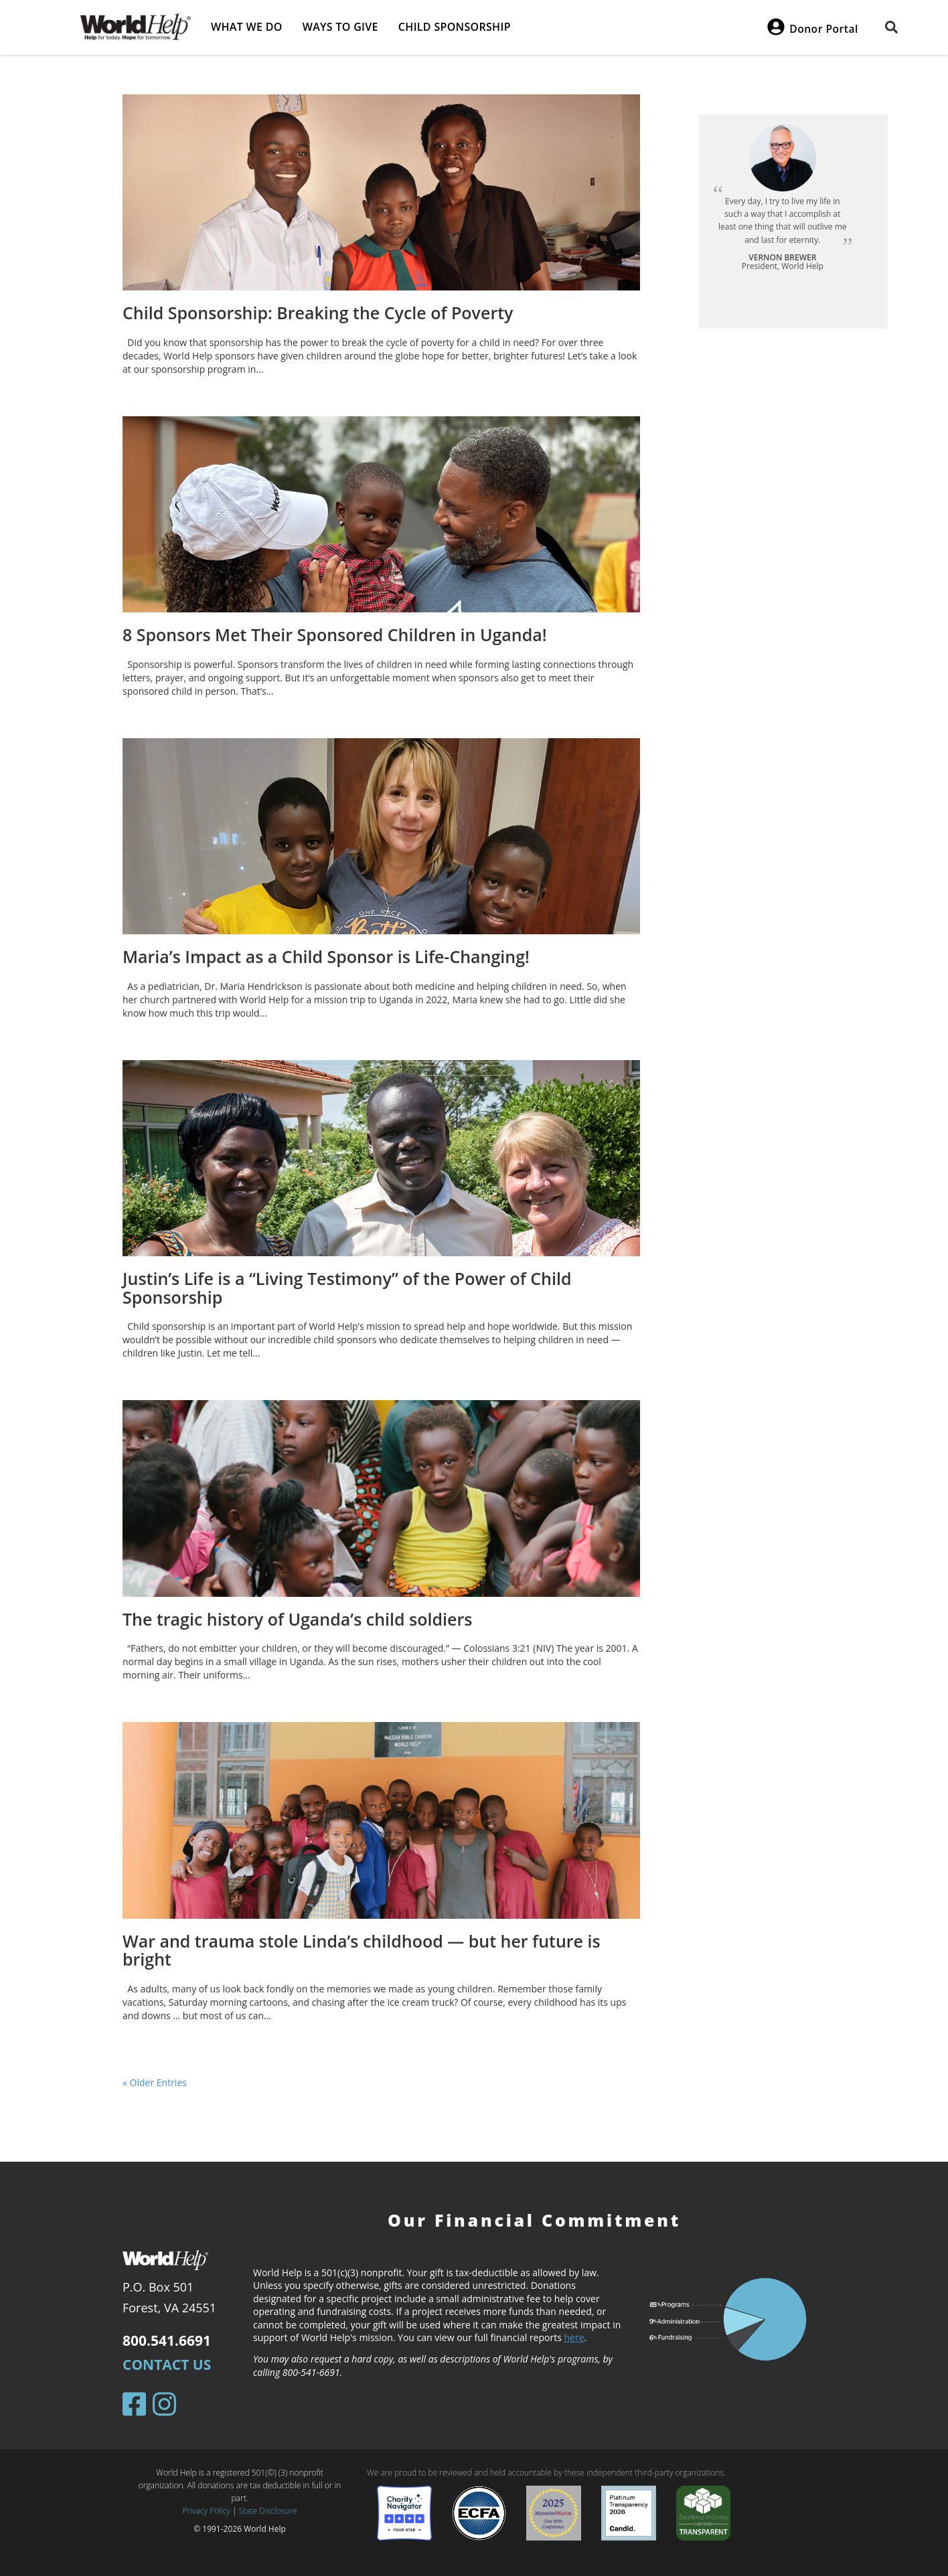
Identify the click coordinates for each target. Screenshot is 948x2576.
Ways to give (340, 26)
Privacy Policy (206, 2510)
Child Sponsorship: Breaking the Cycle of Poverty (318, 312)
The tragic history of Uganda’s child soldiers (297, 1619)
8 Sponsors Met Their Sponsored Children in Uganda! (335, 634)
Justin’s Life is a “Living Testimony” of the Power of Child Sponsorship (347, 1287)
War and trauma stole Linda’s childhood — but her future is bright (362, 1950)
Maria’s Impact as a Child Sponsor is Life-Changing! (326, 956)
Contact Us (167, 2364)
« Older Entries (155, 2082)
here (574, 2337)
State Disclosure (268, 2510)
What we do (247, 26)
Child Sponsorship (454, 26)
